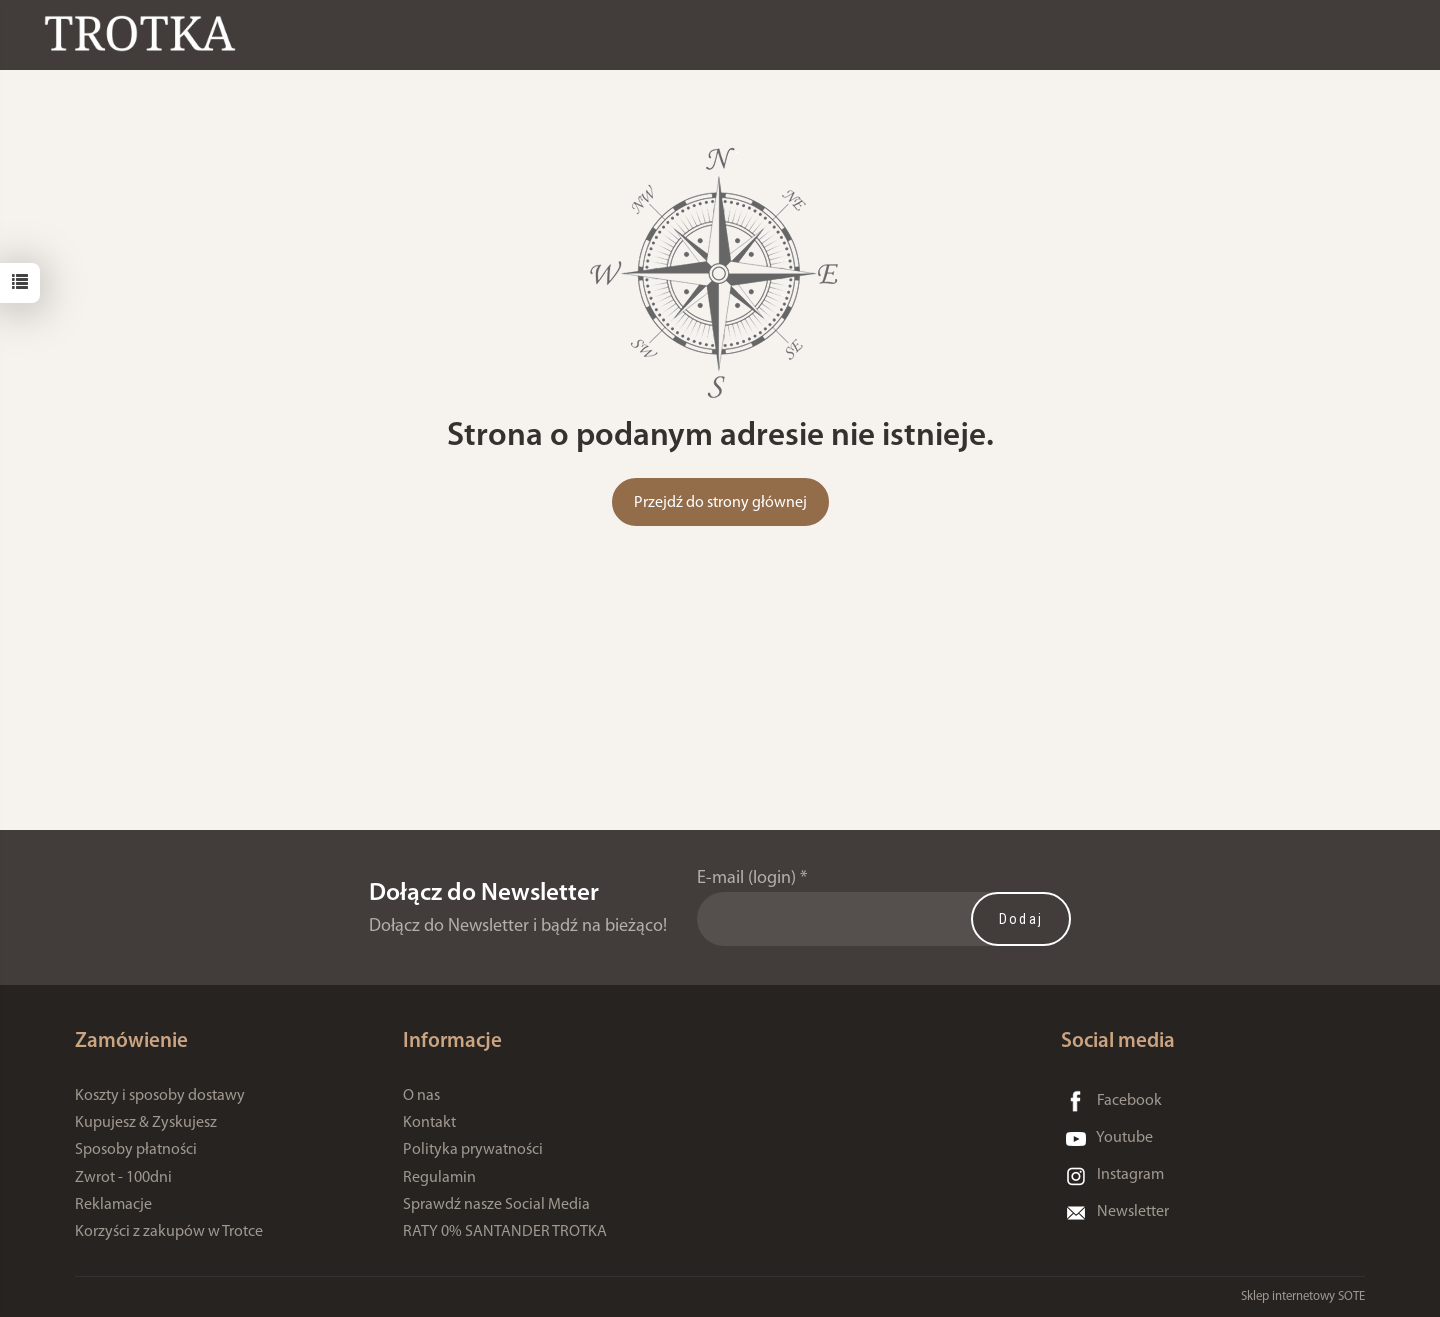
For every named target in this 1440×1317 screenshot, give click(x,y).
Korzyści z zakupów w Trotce (169, 1232)
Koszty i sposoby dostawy (160, 1096)
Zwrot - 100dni (123, 1178)
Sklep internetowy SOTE (1303, 1296)
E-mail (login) (746, 878)
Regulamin (439, 1178)
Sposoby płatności (136, 1150)
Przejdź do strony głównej (720, 503)
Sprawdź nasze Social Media (496, 1205)
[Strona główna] (145, 33)
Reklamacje (113, 1205)
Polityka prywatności (473, 1150)
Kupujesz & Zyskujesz (146, 1123)
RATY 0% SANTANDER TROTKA (505, 1232)
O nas (421, 1096)
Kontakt (429, 1123)
